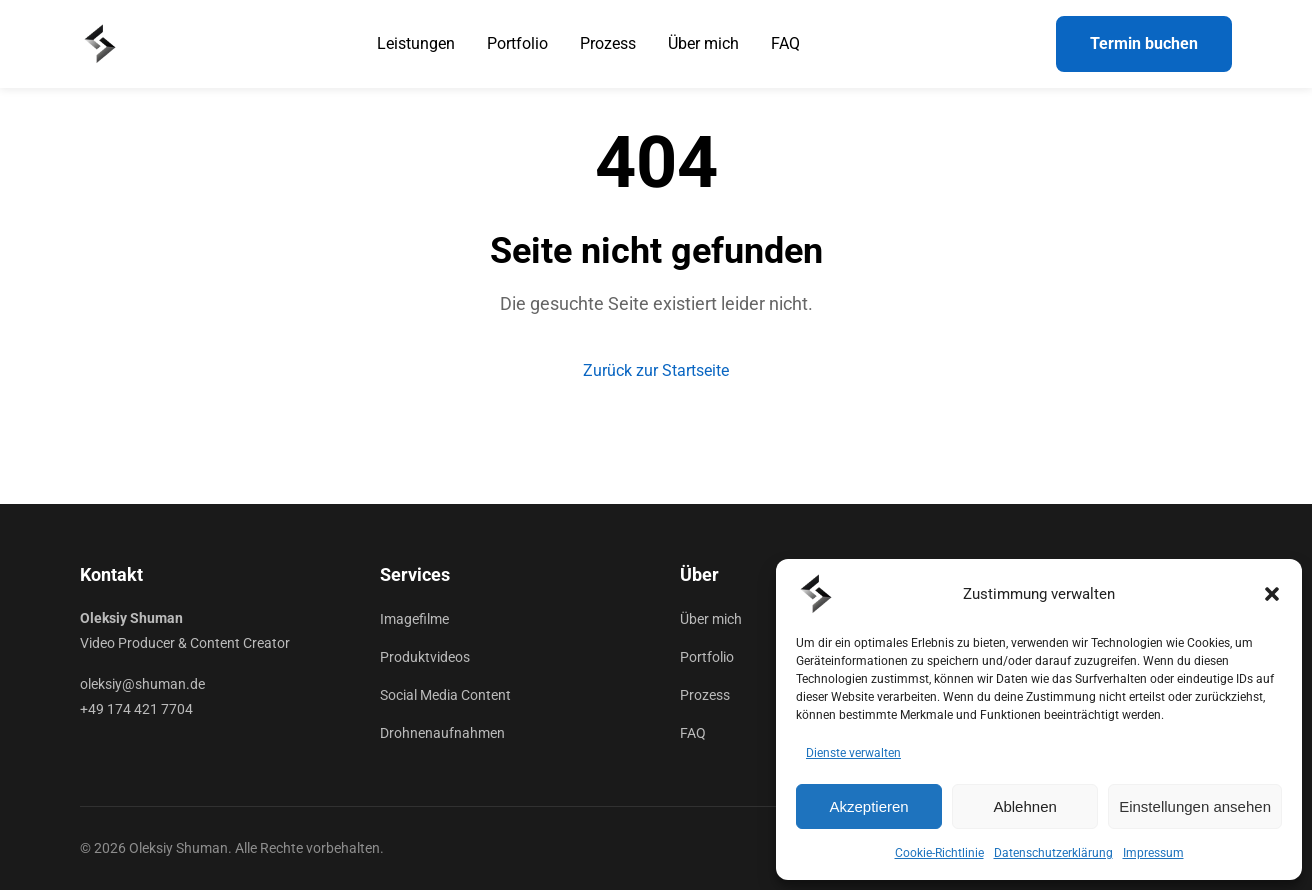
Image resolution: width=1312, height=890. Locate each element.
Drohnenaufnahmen (442, 733)
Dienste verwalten (853, 753)
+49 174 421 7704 (136, 709)
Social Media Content (445, 695)
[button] (1272, 594)
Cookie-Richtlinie (939, 853)
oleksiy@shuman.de (142, 684)
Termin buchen (1144, 43)
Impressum (1153, 853)
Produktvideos (425, 657)
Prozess (608, 43)
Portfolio (517, 43)
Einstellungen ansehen (1195, 806)
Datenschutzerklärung (1053, 853)
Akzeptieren (868, 806)
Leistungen (416, 43)
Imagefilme (414, 619)
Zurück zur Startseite (656, 370)
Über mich (703, 43)
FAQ (785, 43)
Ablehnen (1024, 806)
